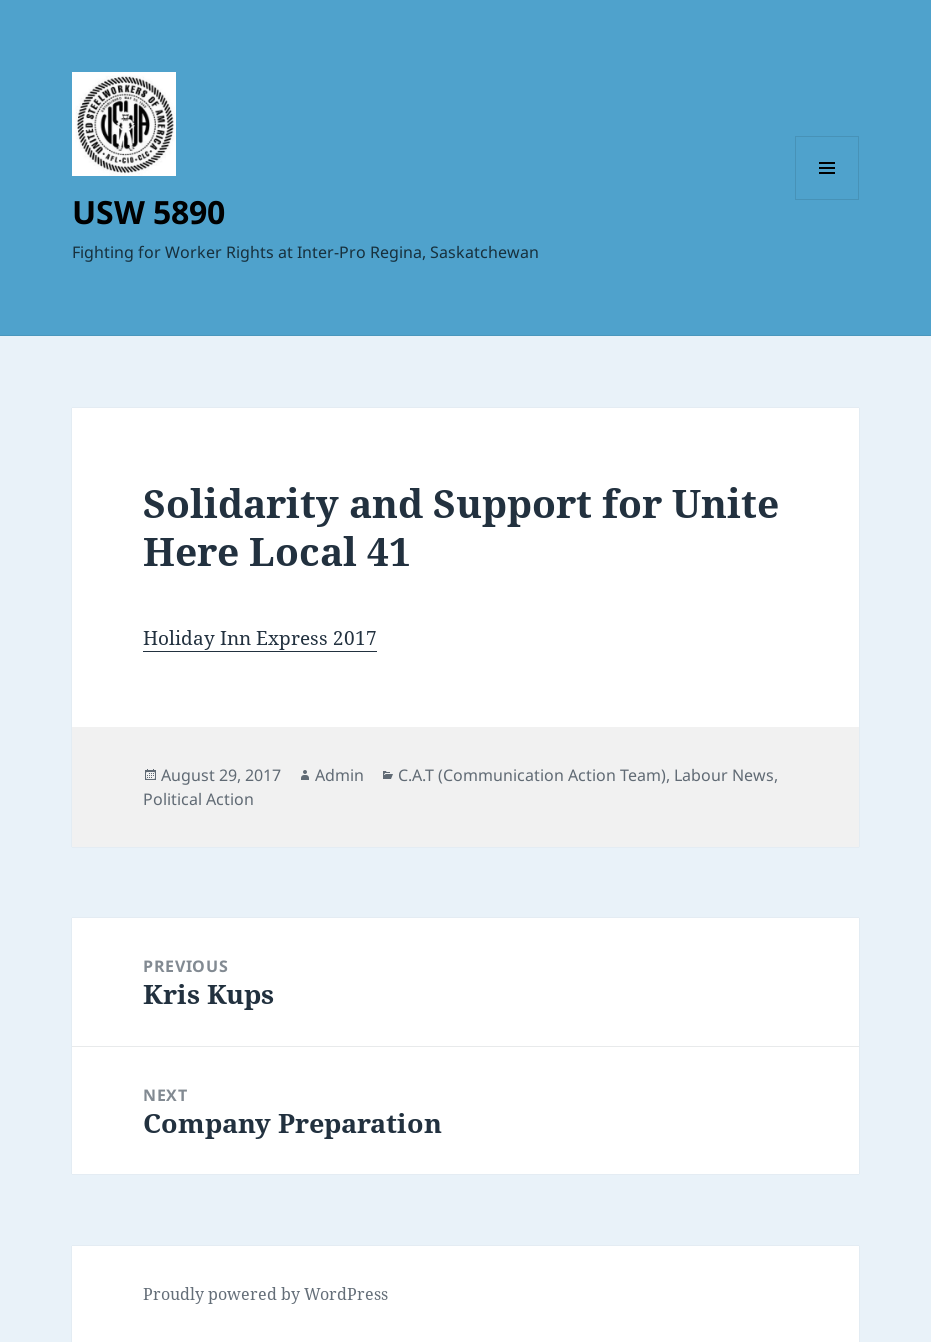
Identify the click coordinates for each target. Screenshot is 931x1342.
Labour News (724, 775)
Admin (339, 775)
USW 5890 (148, 211)
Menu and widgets (827, 199)
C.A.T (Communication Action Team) (532, 775)
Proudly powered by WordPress (265, 1294)
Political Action (198, 799)
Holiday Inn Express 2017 (260, 638)
